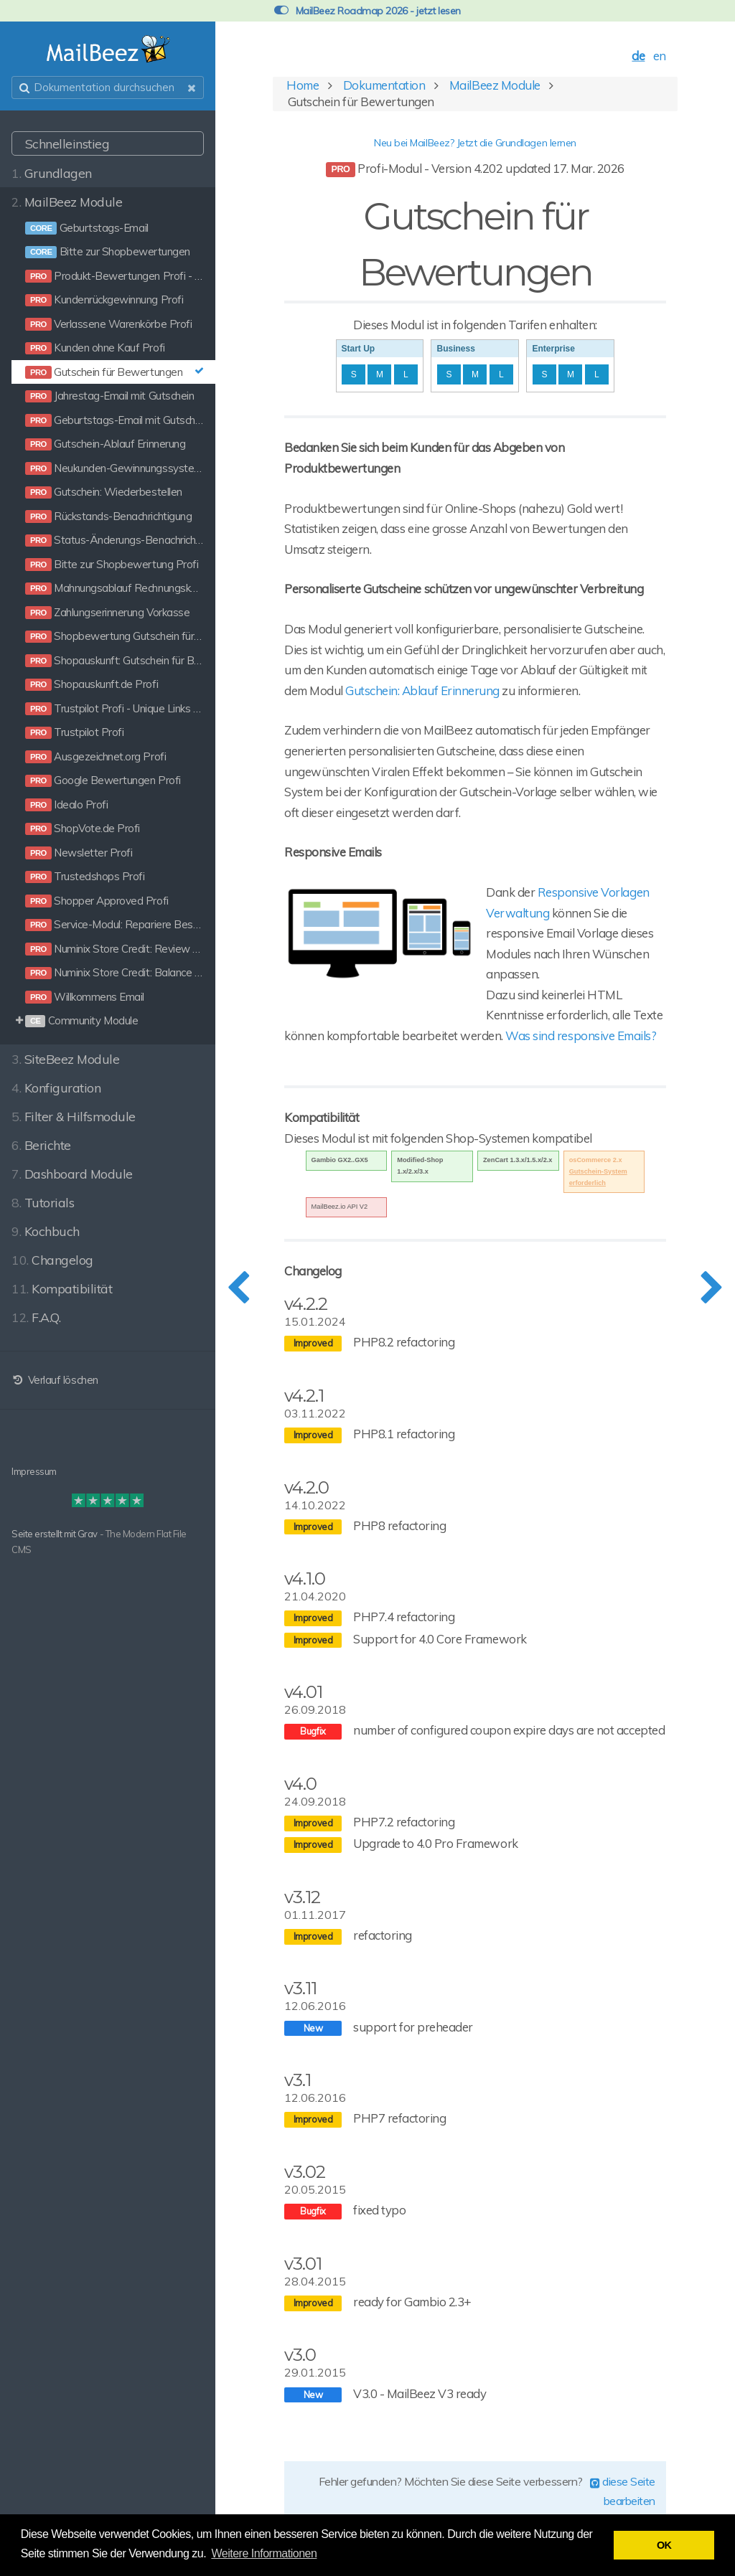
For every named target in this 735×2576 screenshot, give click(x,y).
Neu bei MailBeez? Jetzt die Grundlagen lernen (475, 142)
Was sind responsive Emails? (580, 1035)
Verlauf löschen (54, 1380)
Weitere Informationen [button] (264, 2553)
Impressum (34, 1471)
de (638, 55)
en (659, 55)
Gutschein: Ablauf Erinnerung (422, 690)
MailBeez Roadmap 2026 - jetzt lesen (367, 10)
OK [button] (664, 2545)
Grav (88, 1533)
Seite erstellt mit (44, 1533)
